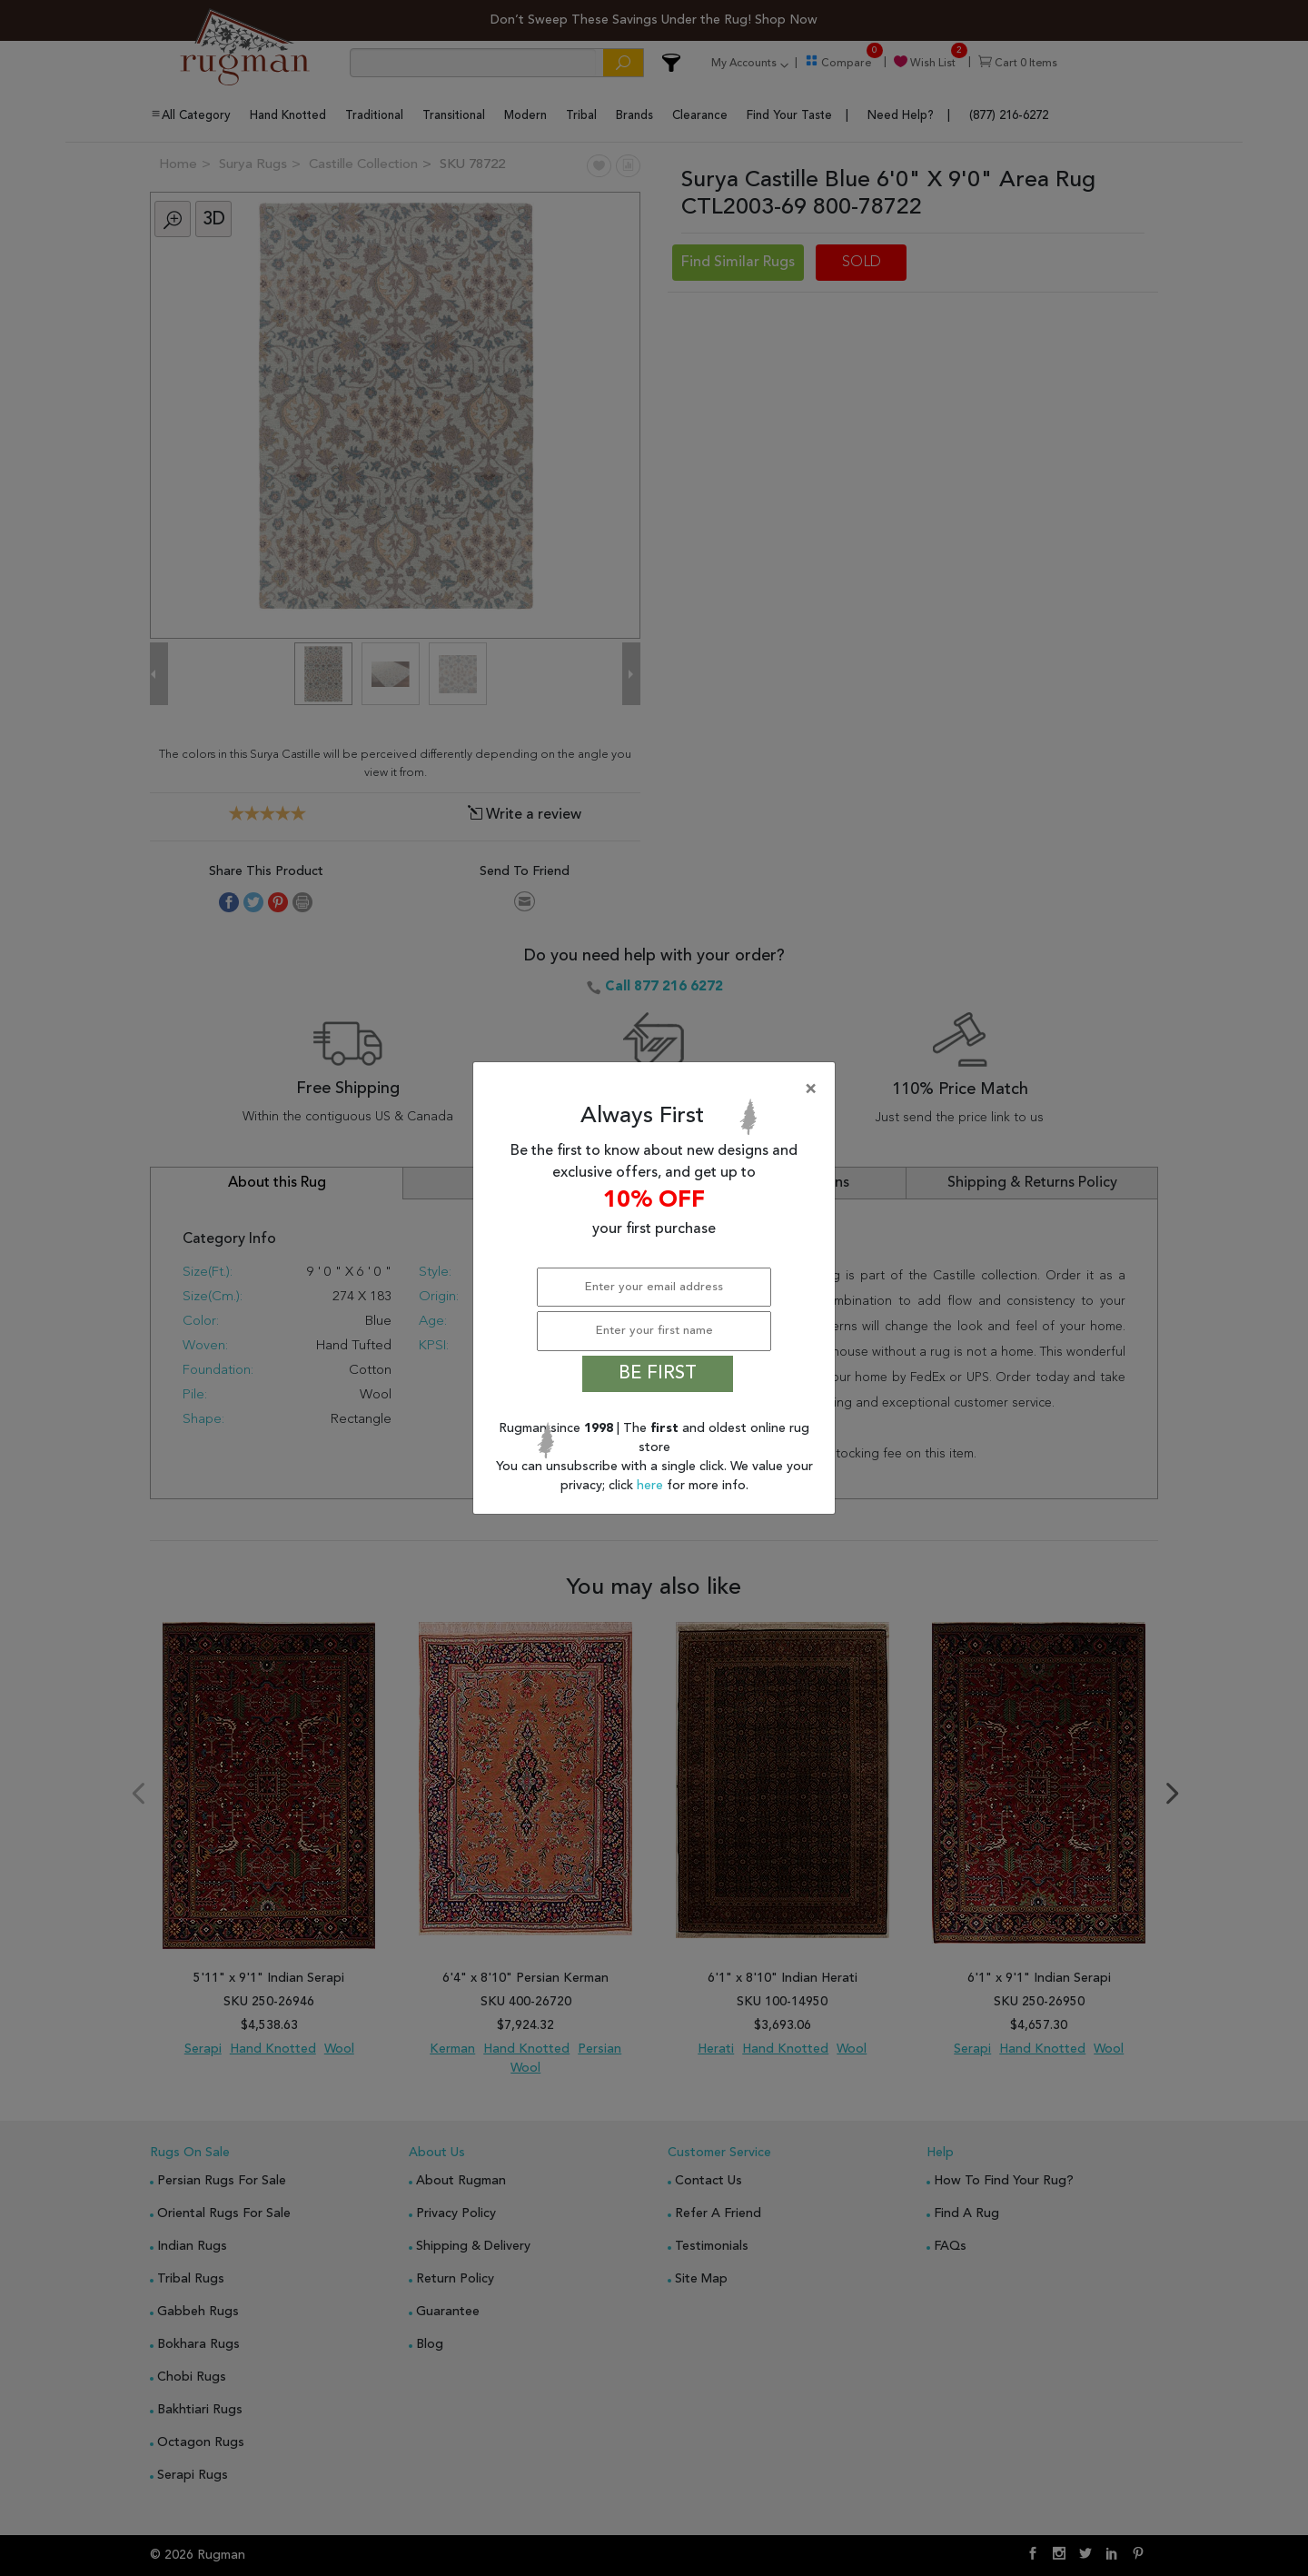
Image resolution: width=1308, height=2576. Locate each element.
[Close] (658, 1089)
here (652, 1485)
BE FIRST (658, 1374)
